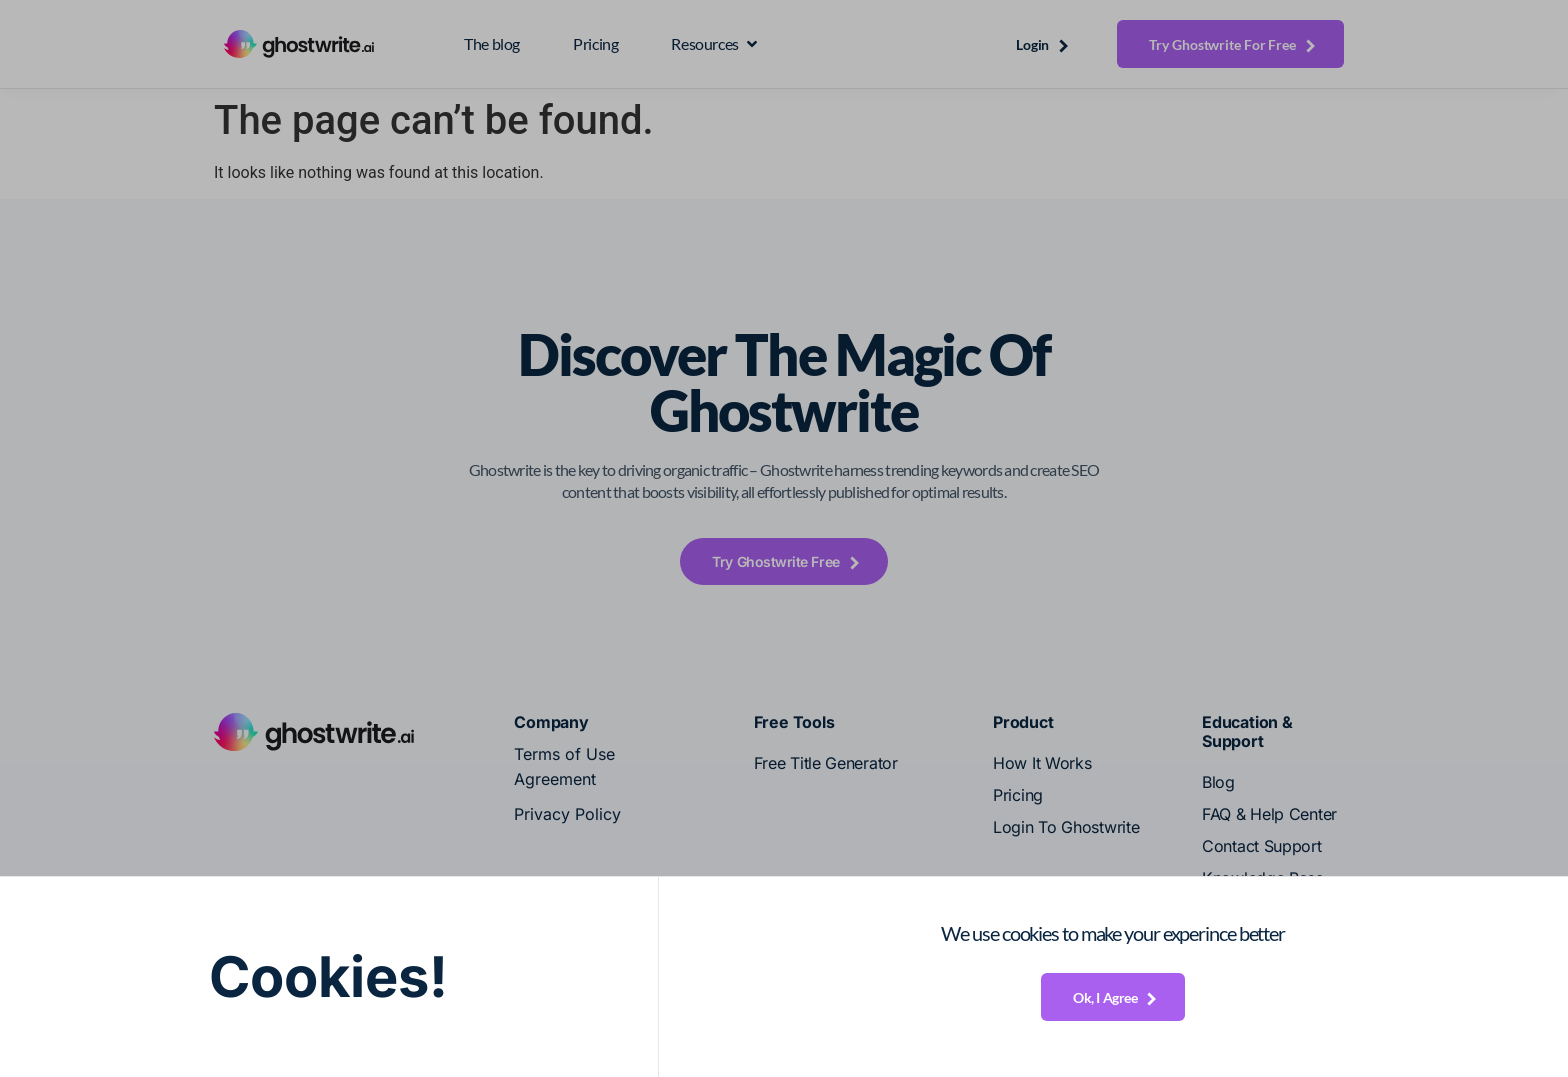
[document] (784, 538)
